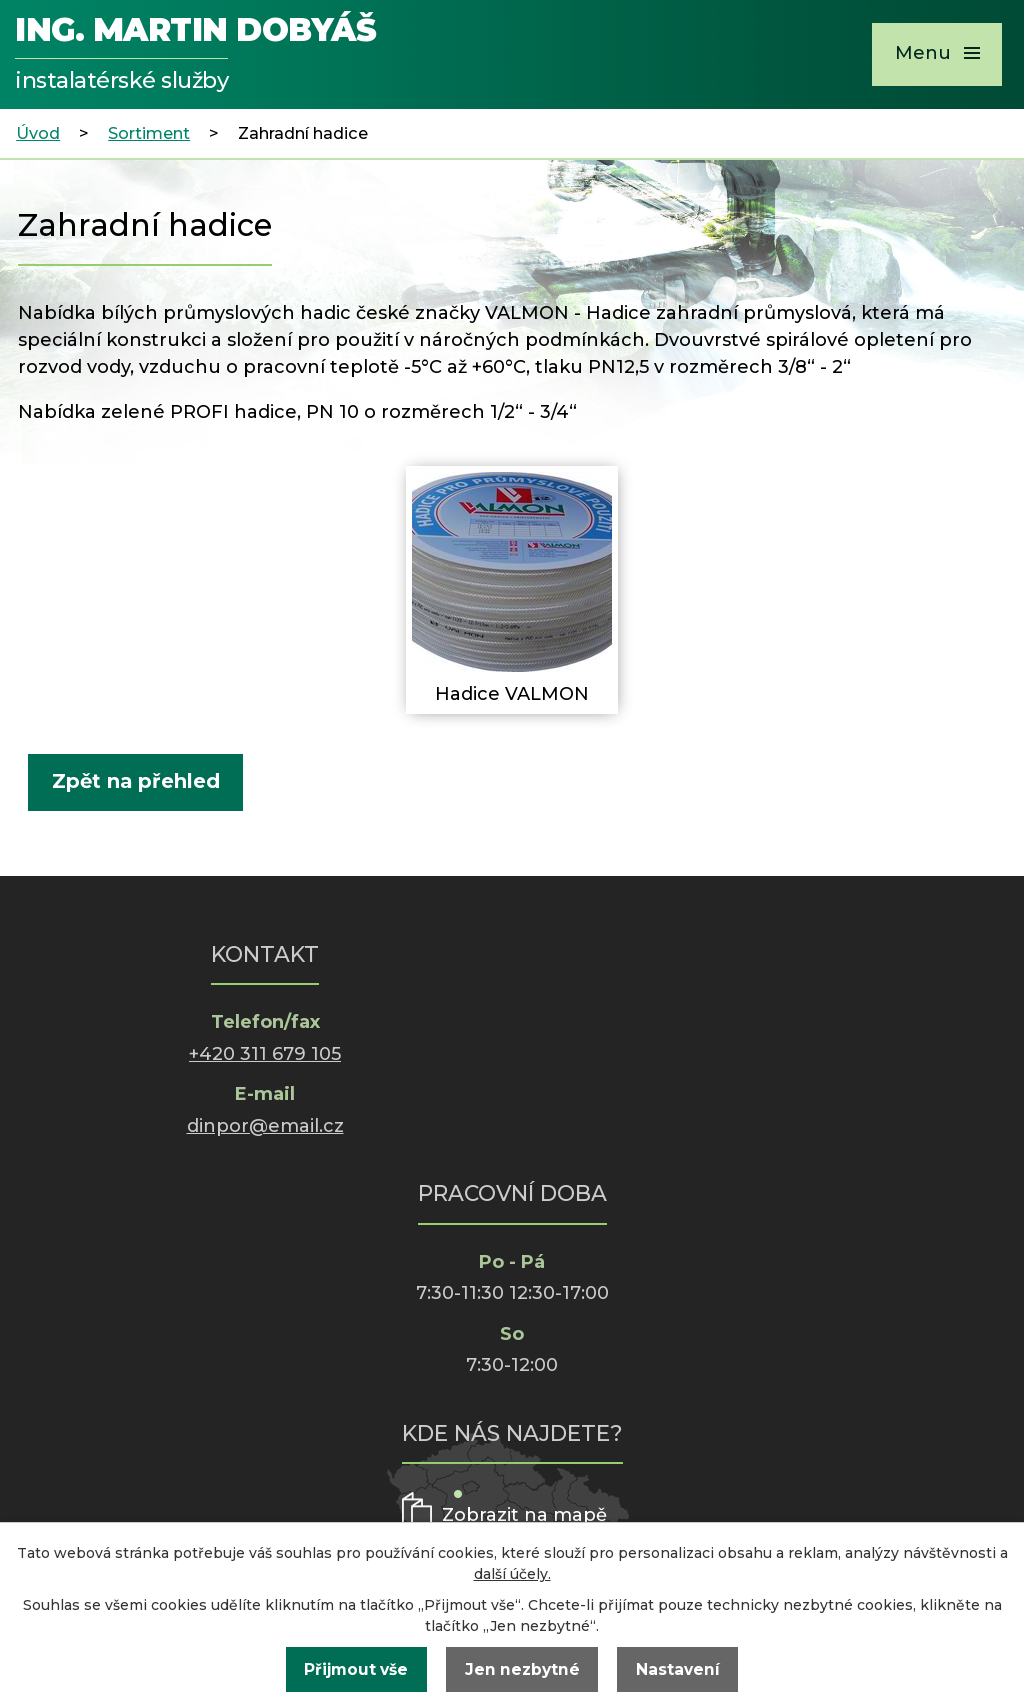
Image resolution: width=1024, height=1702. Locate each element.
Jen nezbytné (522, 1669)
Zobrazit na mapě (524, 1515)
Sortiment (149, 133)
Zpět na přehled (136, 781)
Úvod (38, 133)
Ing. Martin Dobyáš (195, 56)
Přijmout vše (356, 1669)
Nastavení (678, 1669)
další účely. (512, 1574)
